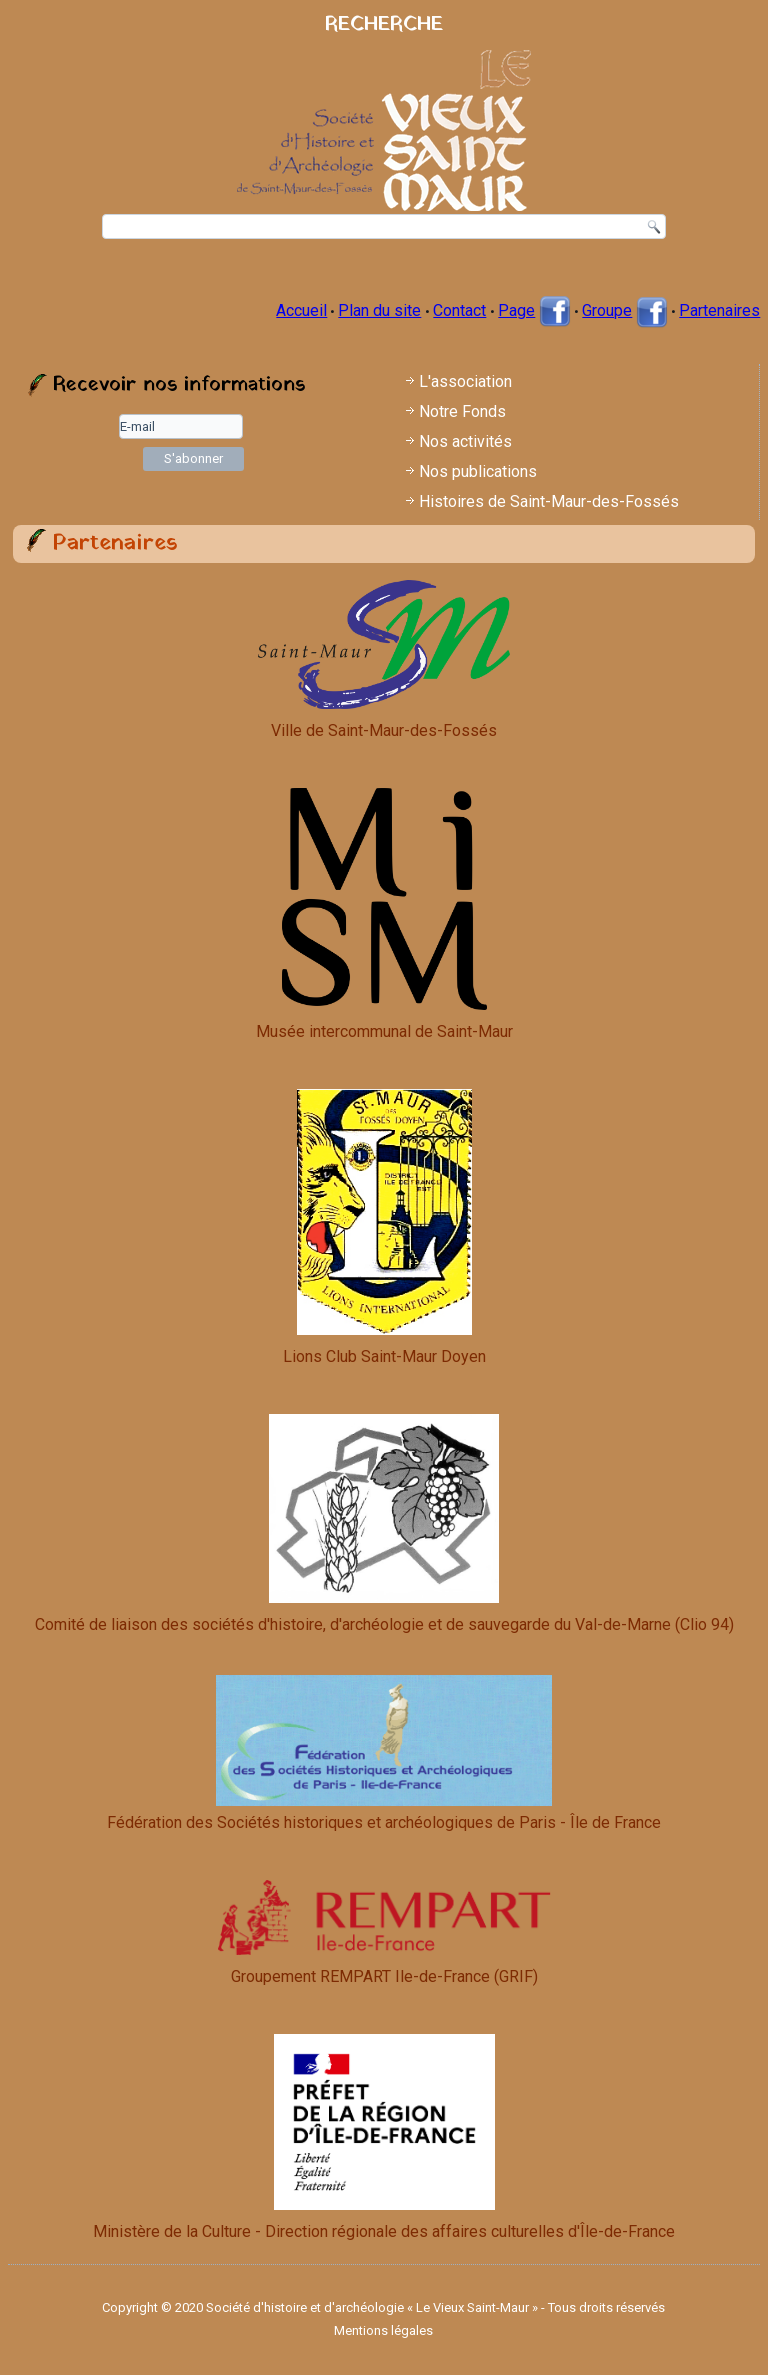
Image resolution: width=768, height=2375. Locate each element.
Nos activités (465, 441)
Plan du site (379, 310)
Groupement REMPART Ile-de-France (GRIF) (384, 1976)
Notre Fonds (462, 411)
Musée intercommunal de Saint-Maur (384, 1031)
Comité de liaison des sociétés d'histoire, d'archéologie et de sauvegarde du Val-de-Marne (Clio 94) (384, 1624)
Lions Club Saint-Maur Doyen (384, 1356)
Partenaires (719, 310)
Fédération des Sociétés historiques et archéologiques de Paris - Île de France (384, 1753)
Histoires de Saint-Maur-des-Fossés (549, 501)
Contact (459, 310)
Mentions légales (383, 2330)
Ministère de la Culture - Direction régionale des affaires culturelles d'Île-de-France (384, 2231)
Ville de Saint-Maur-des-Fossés (384, 730)
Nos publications (478, 471)
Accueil (301, 310)
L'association (465, 381)
